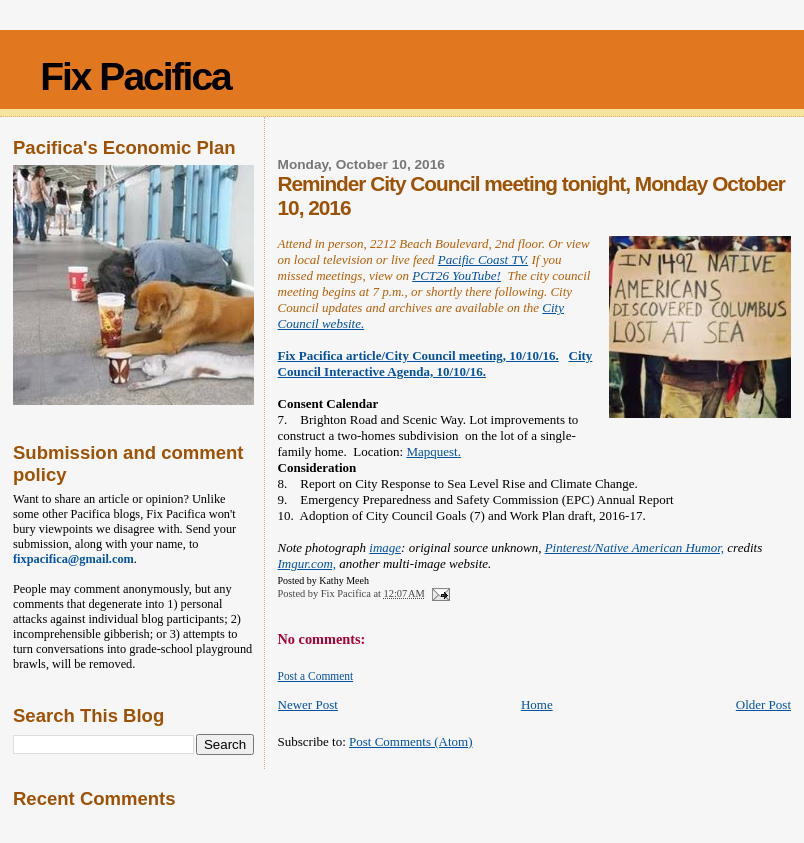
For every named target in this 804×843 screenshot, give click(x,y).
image (385, 547)
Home (537, 704)
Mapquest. (433, 451)
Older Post (763, 704)
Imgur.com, (307, 563)
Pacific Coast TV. (483, 259)
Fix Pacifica (135, 76)
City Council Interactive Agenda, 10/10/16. (435, 363)
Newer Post (308, 704)
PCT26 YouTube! (456, 275)
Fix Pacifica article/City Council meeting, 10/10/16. (418, 355)
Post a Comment (316, 676)
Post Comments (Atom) (411, 741)
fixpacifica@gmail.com (73, 559)
